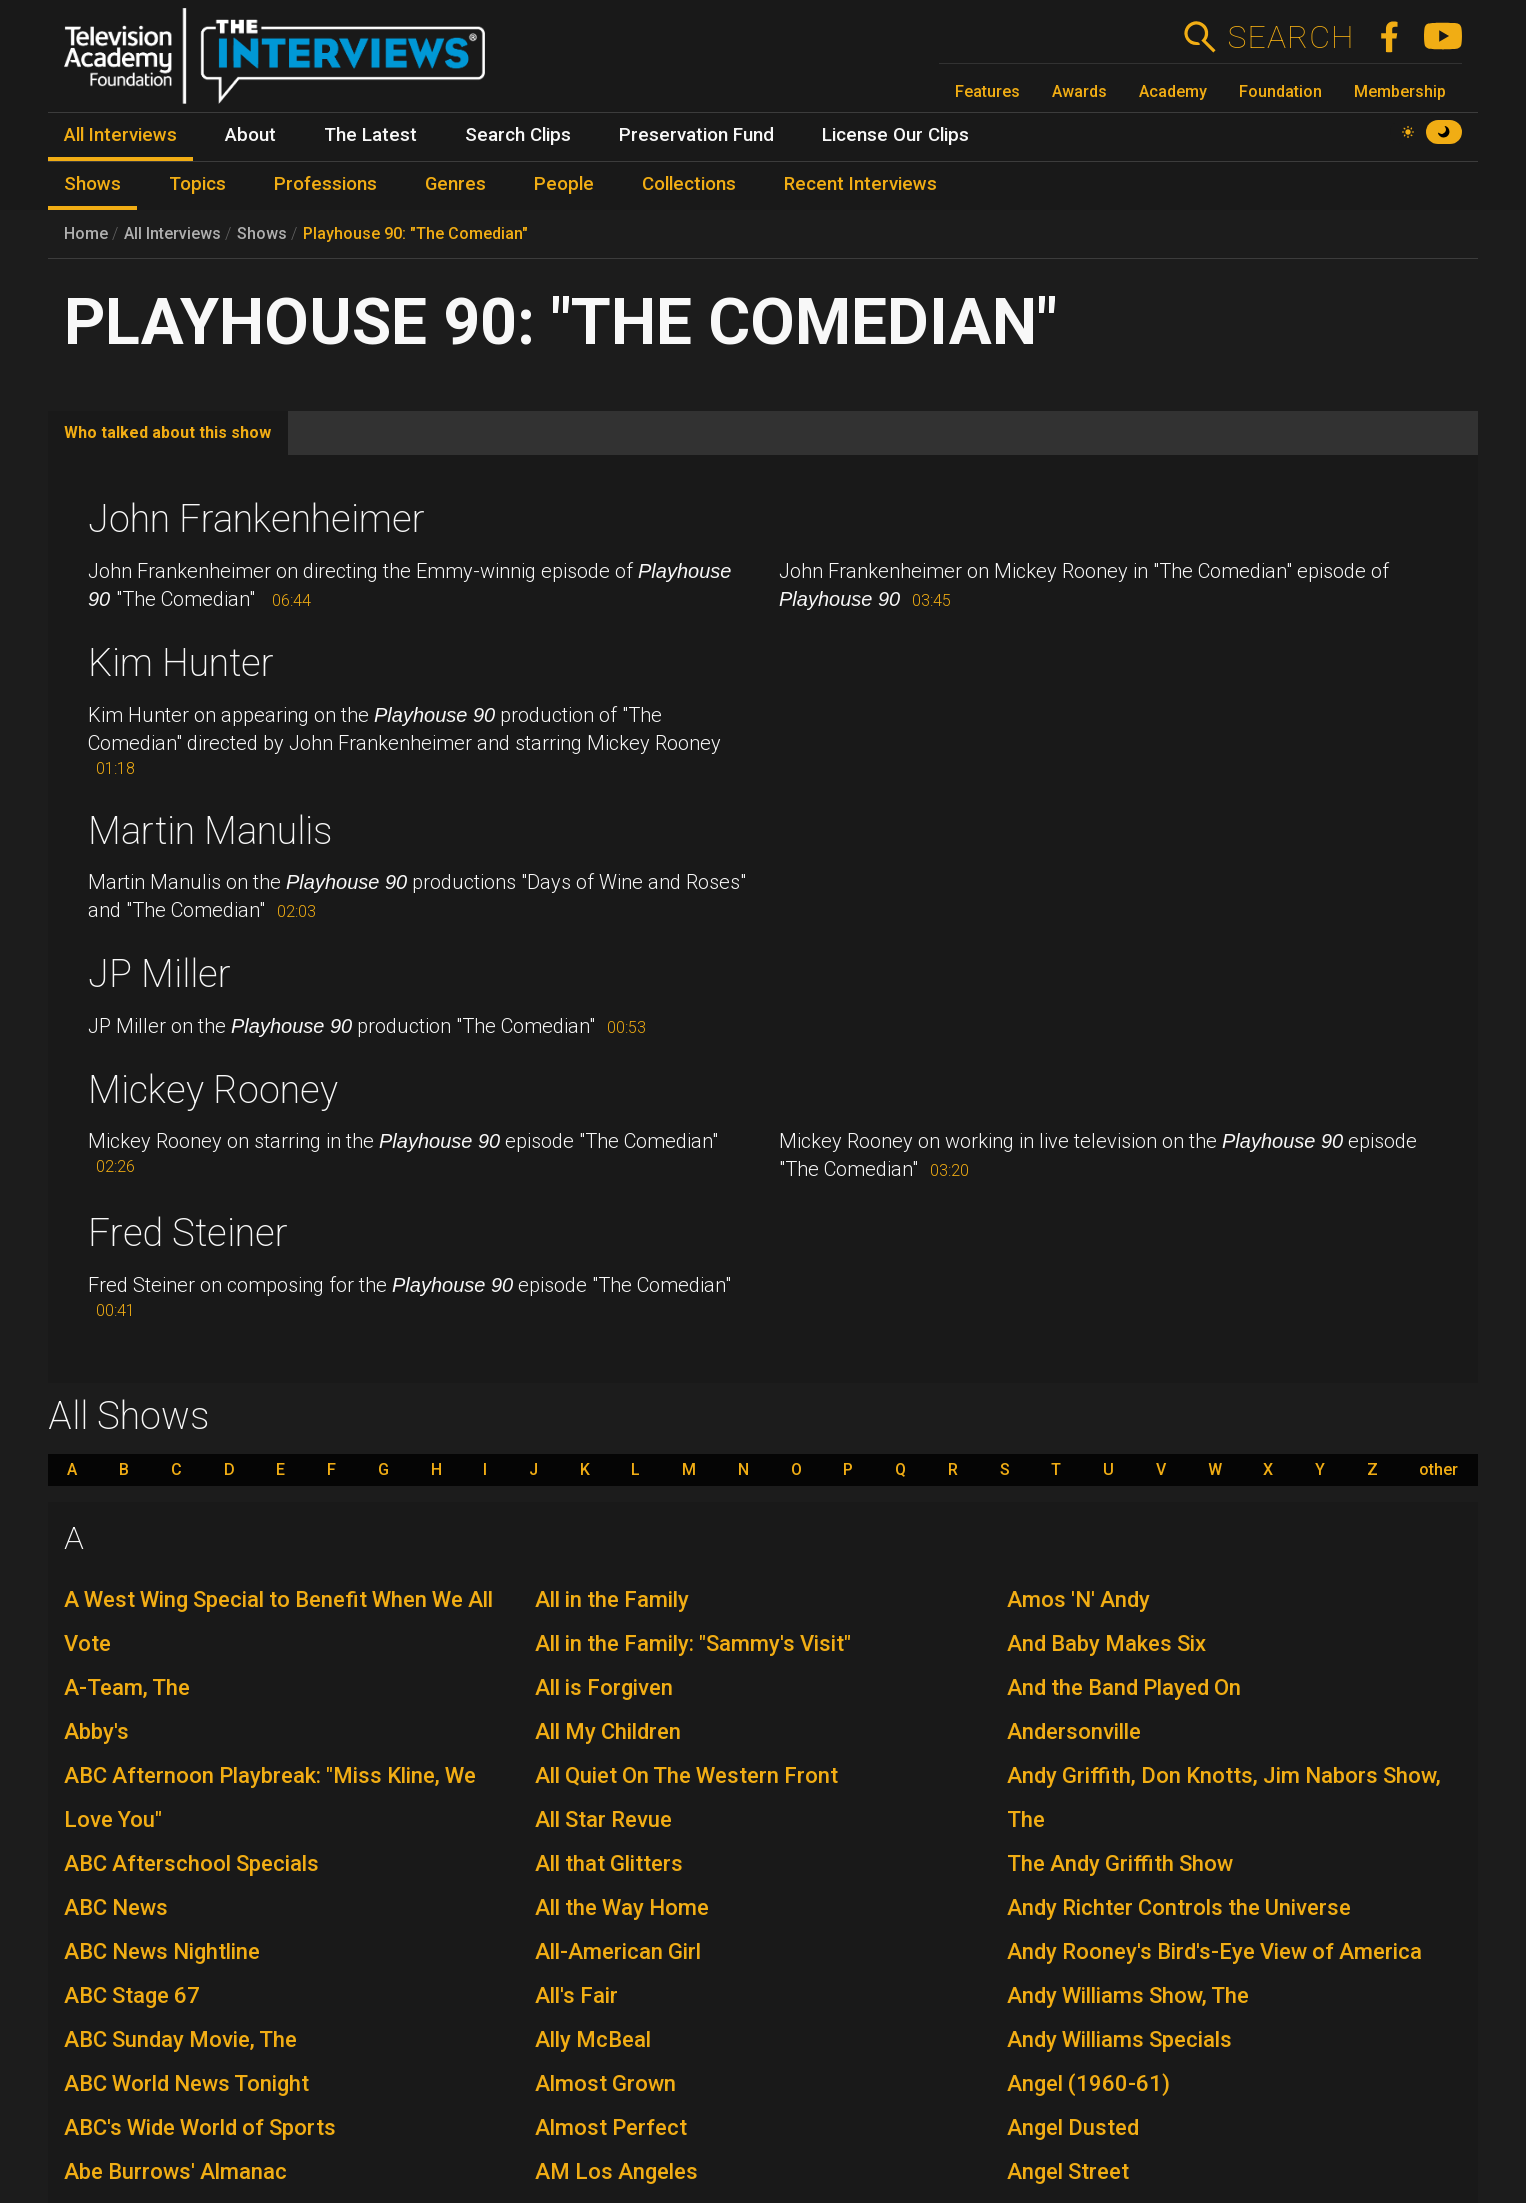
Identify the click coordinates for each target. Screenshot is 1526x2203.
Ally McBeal (593, 2039)
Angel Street (1068, 2171)
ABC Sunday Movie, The (180, 2039)
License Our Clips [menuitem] (895, 135)
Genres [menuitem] (455, 184)
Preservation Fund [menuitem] (696, 135)
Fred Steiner (188, 1233)
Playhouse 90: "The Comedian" (415, 233)
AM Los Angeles (616, 2171)
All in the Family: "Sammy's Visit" (693, 1643)
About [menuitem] (250, 135)
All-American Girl (618, 1951)
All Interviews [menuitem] (120, 135)
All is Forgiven (604, 1687)
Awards (1079, 91)
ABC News (116, 1907)
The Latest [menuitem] (370, 135)
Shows (262, 233)
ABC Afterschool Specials (191, 1863)
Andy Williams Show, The (1128, 1995)
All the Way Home (622, 1907)
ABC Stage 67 (132, 1995)
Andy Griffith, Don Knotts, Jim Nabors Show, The (1224, 1797)
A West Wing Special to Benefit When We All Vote (278, 1621)
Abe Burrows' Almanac (175, 2171)
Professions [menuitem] (325, 184)
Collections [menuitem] (689, 184)
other (1438, 1470)
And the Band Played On (1124, 1687)
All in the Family (612, 1599)
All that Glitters (609, 1863)
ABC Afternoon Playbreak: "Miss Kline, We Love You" (270, 1797)
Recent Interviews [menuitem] (860, 184)
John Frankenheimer (256, 519)
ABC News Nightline (162, 1951)
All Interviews (172, 233)
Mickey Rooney (213, 1090)
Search (1290, 37)
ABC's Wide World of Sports (200, 2127)
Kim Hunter (181, 663)
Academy (1173, 91)
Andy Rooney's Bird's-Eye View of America (1214, 1951)
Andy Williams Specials (1119, 2039)
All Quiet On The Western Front (686, 1775)
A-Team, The (127, 1687)
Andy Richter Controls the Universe (1179, 1907)
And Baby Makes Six (1106, 1643)
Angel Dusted (1073, 2127)
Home (86, 233)
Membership (1400, 91)
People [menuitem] (564, 184)
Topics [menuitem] (197, 184)
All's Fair (576, 1995)
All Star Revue (603, 1819)
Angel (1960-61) (1088, 2083)
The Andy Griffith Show (1120, 1863)
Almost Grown (605, 2083)
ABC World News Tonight (186, 2083)
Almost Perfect (611, 2127)
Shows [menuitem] (92, 184)
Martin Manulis (210, 831)
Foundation (1280, 91)
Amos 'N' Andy (1078, 1599)
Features (987, 91)
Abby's (96, 1731)
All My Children (608, 1731)
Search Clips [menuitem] (518, 135)
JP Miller (159, 974)
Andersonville (1074, 1731)
